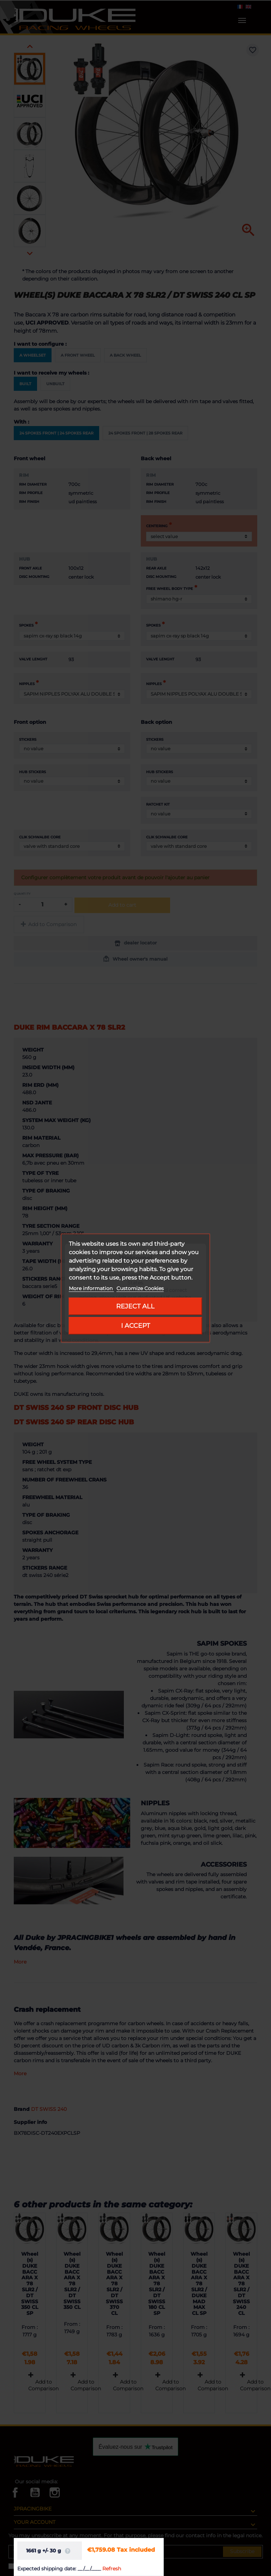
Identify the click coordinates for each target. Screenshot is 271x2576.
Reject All (135, 1306)
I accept (135, 1325)
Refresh (111, 2568)
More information (91, 1288)
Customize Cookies (140, 1288)
